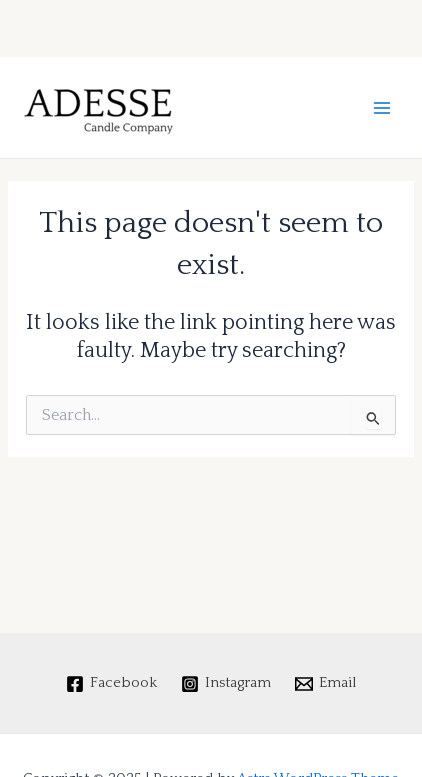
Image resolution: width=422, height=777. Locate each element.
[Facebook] (112, 684)
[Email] (325, 684)
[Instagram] (226, 684)
